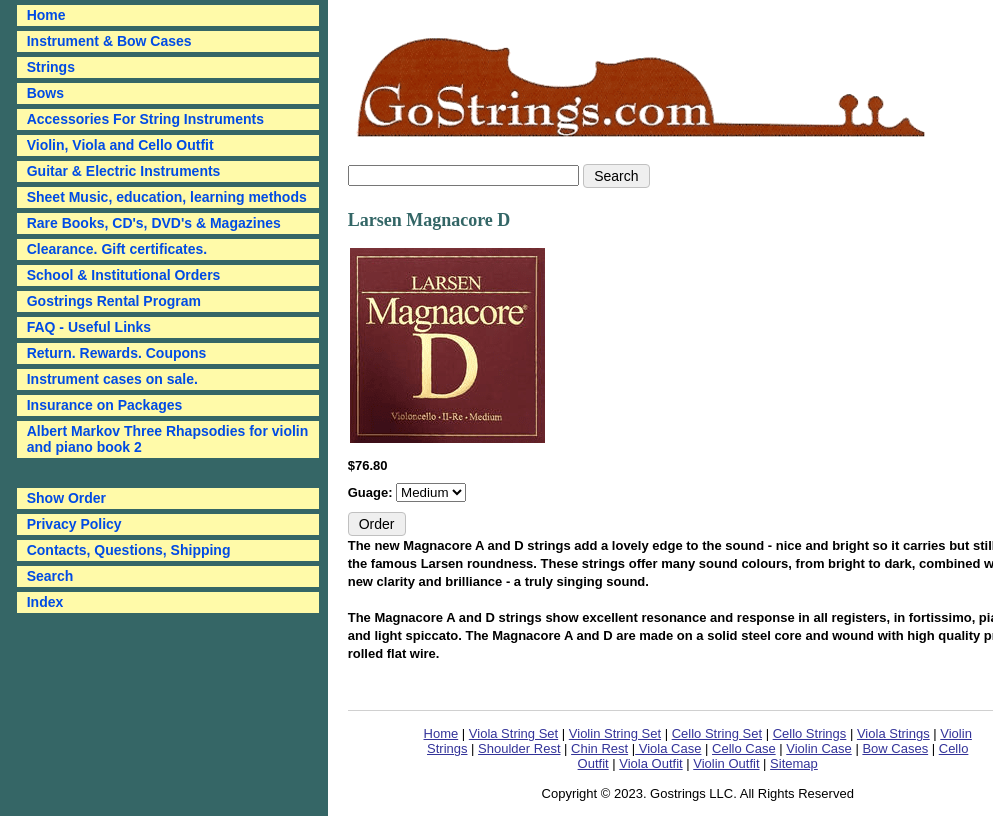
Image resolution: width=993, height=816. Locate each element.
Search (50, 576)
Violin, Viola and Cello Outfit (120, 145)
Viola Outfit (650, 763)
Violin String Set (615, 733)
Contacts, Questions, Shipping (129, 550)
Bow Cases (895, 748)
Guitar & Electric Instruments (124, 171)
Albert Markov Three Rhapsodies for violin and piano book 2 (168, 439)
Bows (45, 93)
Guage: (372, 492)
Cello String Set (717, 733)
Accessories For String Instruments (145, 119)
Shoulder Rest (519, 748)
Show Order (66, 498)
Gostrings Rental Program (114, 301)
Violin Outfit (726, 763)
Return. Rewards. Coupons (117, 353)
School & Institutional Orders (124, 275)
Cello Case (744, 748)
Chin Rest (599, 748)
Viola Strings (893, 733)
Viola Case (668, 748)
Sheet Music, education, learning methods (167, 197)
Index (45, 602)
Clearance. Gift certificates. (117, 249)
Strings (51, 67)
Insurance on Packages (105, 405)
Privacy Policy (74, 524)
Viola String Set (513, 733)
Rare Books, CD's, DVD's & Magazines (154, 223)
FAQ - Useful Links (89, 327)
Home (441, 733)
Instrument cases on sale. (112, 379)
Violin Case (819, 748)
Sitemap (794, 763)
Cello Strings (810, 733)
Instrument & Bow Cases (109, 41)
